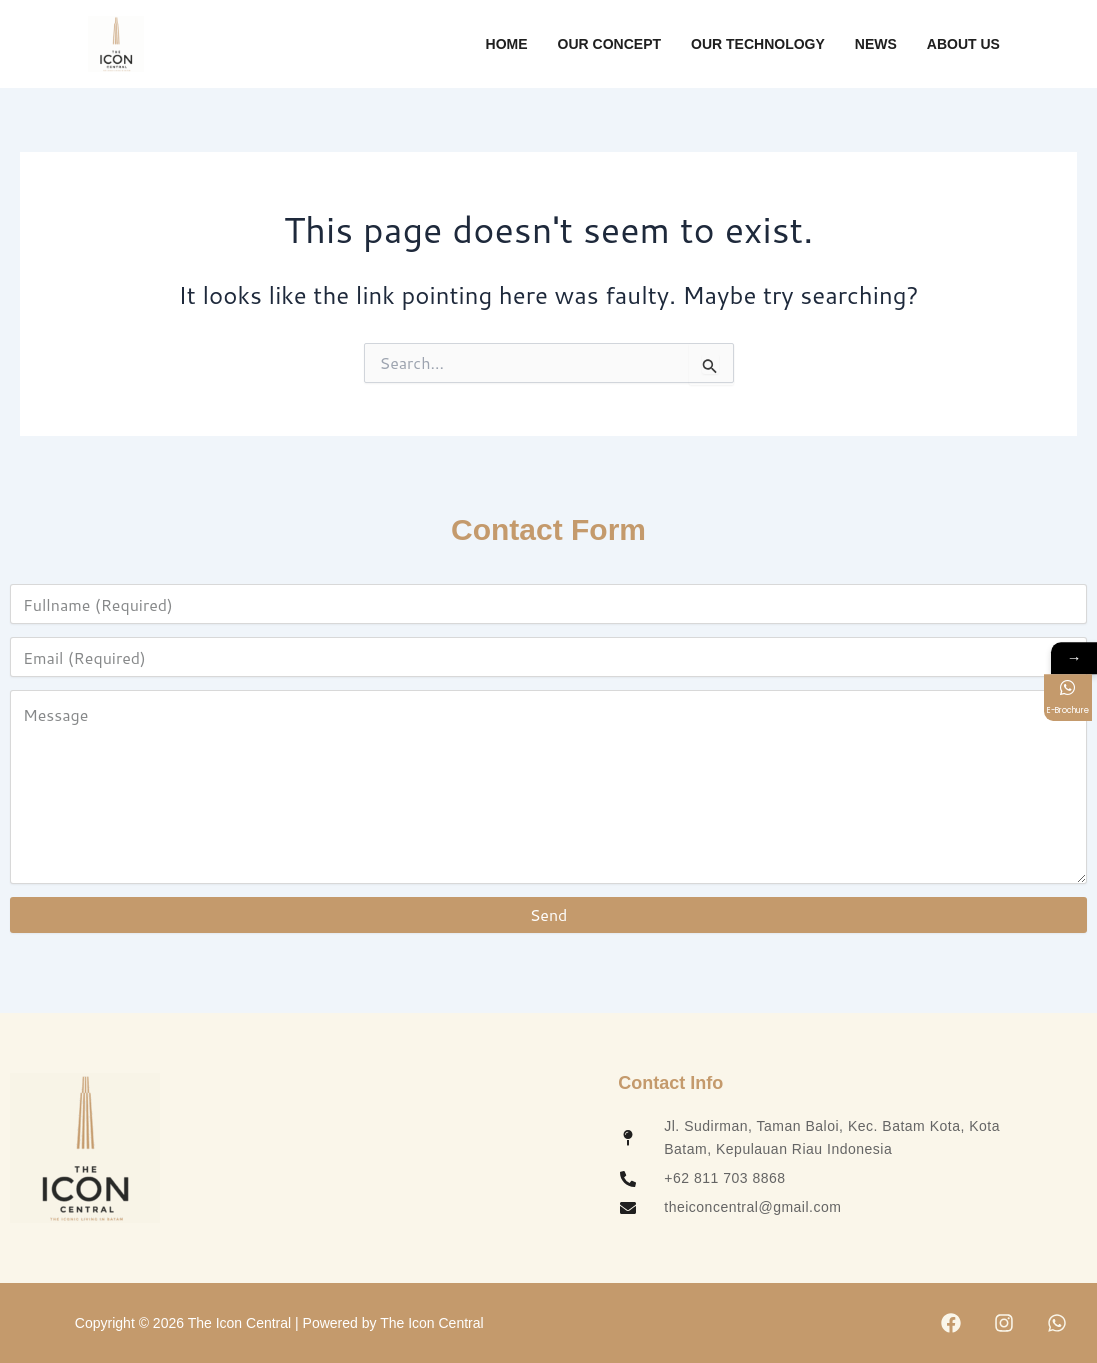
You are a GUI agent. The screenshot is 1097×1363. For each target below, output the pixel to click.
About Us (963, 44)
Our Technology (758, 44)
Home (507, 44)
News (876, 44)
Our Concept (609, 44)
